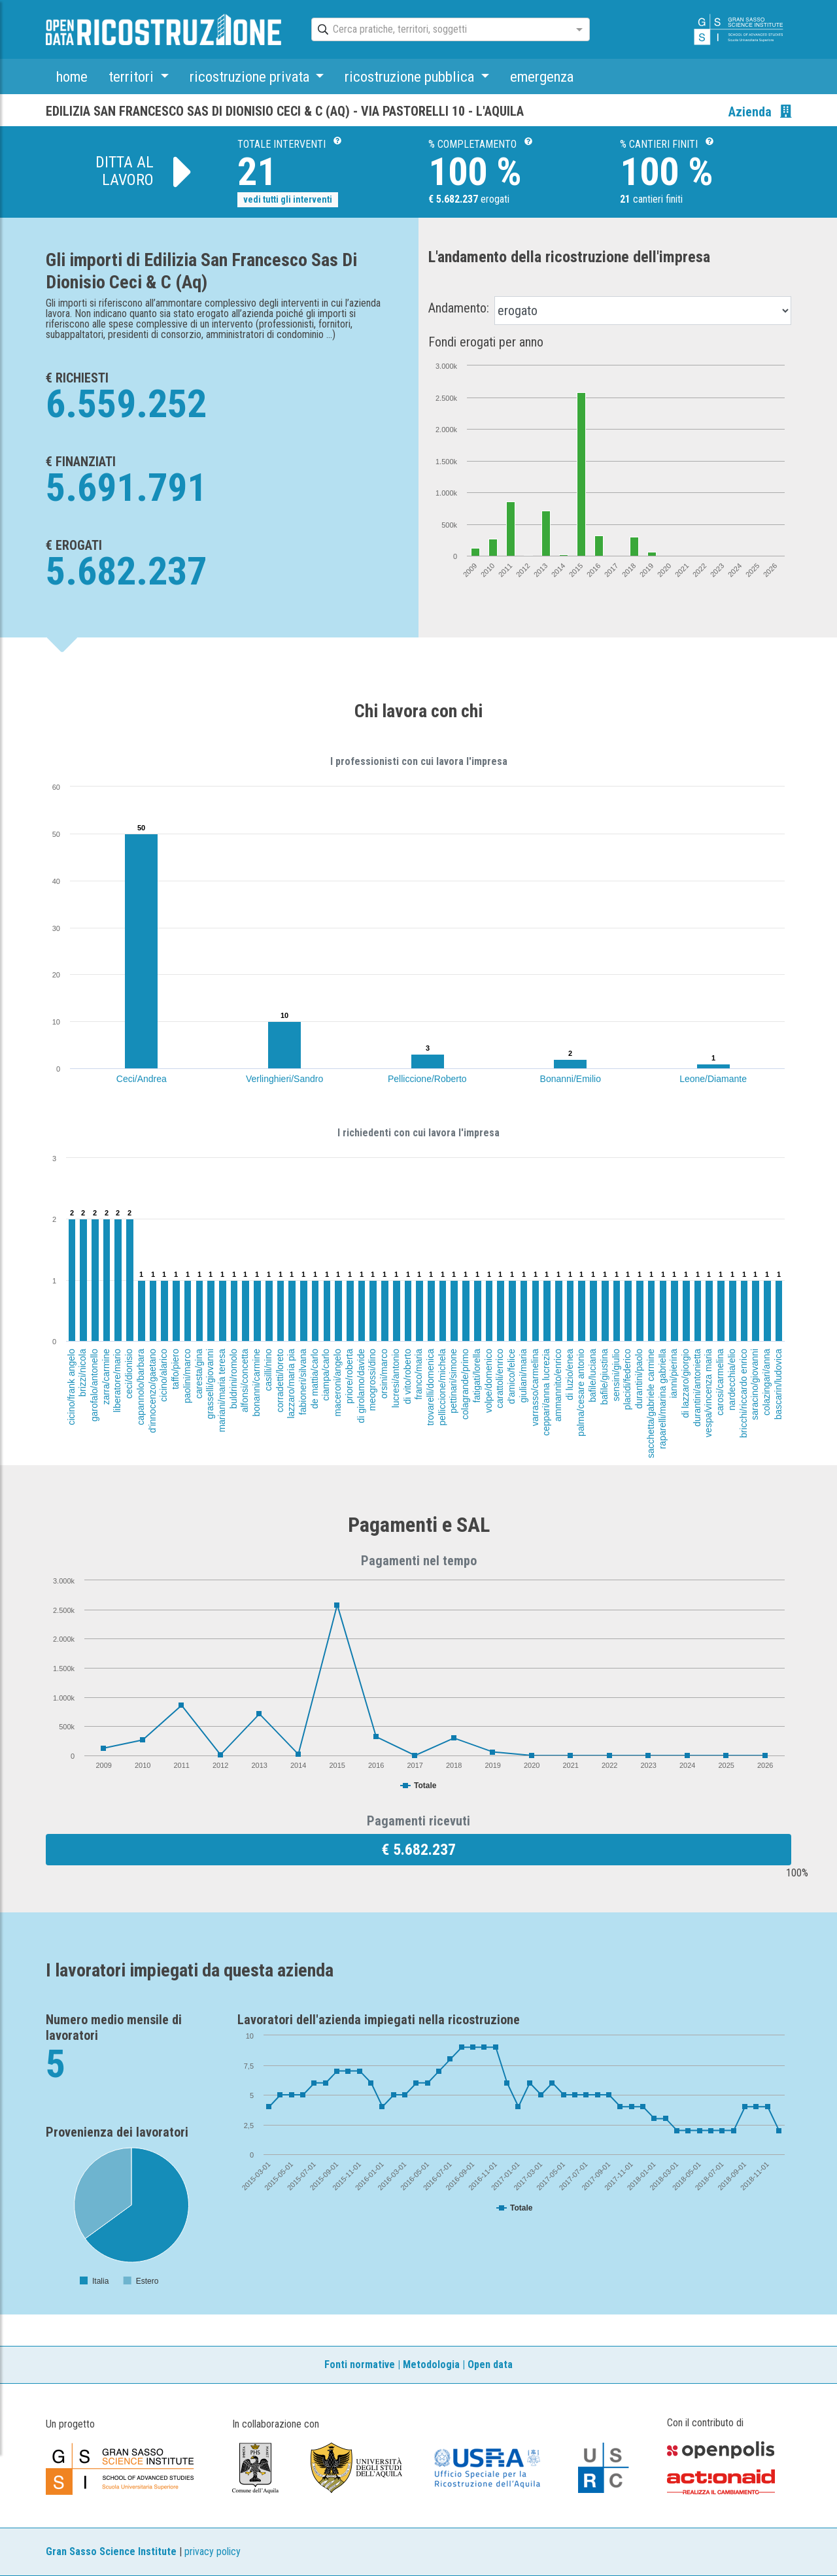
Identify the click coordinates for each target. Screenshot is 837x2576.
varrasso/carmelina (535, 1387)
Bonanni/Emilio (570, 1079)
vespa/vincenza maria (709, 1393)
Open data (490, 2364)
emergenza (541, 76)
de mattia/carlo (314, 1379)
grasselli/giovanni (210, 1384)
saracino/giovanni (754, 1384)
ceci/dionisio (129, 1373)
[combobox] (438, 30)
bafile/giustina (604, 1377)
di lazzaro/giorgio (685, 1383)
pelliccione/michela (441, 1387)
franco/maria (418, 1374)
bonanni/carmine (256, 1383)
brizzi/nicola (82, 1373)
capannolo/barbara (140, 1387)
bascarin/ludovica (778, 1384)
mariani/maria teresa (221, 1390)
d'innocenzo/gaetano (151, 1391)
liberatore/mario (117, 1380)
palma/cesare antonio (580, 1392)
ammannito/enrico (558, 1385)
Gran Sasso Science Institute (111, 2551)
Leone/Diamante (713, 1079)
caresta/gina (199, 1373)
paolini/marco (187, 1376)
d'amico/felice (512, 1376)
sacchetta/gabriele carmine (650, 1403)
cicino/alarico (163, 1375)
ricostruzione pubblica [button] (411, 76)
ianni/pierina (673, 1373)
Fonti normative (359, 2364)
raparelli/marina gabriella (662, 1399)
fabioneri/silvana (303, 1382)
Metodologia (431, 2364)
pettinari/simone (453, 1381)
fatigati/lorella (476, 1376)
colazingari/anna (766, 1382)
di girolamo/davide (360, 1386)
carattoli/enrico (499, 1378)
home (72, 76)
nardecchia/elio (731, 1379)
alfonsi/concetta (245, 1380)
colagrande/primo (465, 1384)
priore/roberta (349, 1376)
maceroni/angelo (337, 1383)
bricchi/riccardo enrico (743, 1393)
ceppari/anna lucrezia (546, 1392)
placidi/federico (628, 1379)
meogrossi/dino (372, 1380)
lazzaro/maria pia (291, 1384)
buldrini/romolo (233, 1379)
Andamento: (458, 307)
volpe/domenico (488, 1381)
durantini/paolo (639, 1379)
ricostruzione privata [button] (251, 76)
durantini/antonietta (697, 1388)
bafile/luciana (592, 1375)
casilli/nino (267, 1370)
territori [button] (133, 76)
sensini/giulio (616, 1375)
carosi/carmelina (720, 1382)
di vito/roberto (406, 1376)
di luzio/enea (569, 1374)
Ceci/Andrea (141, 1079)
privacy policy (212, 2551)
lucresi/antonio (395, 1378)
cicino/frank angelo (70, 1387)
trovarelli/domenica (430, 1387)
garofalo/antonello (94, 1385)
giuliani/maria (523, 1375)
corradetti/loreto (280, 1380)
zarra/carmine (105, 1377)
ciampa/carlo (326, 1374)
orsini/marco (384, 1373)
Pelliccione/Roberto (427, 1079)
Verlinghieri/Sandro (284, 1079)
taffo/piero (175, 1369)
